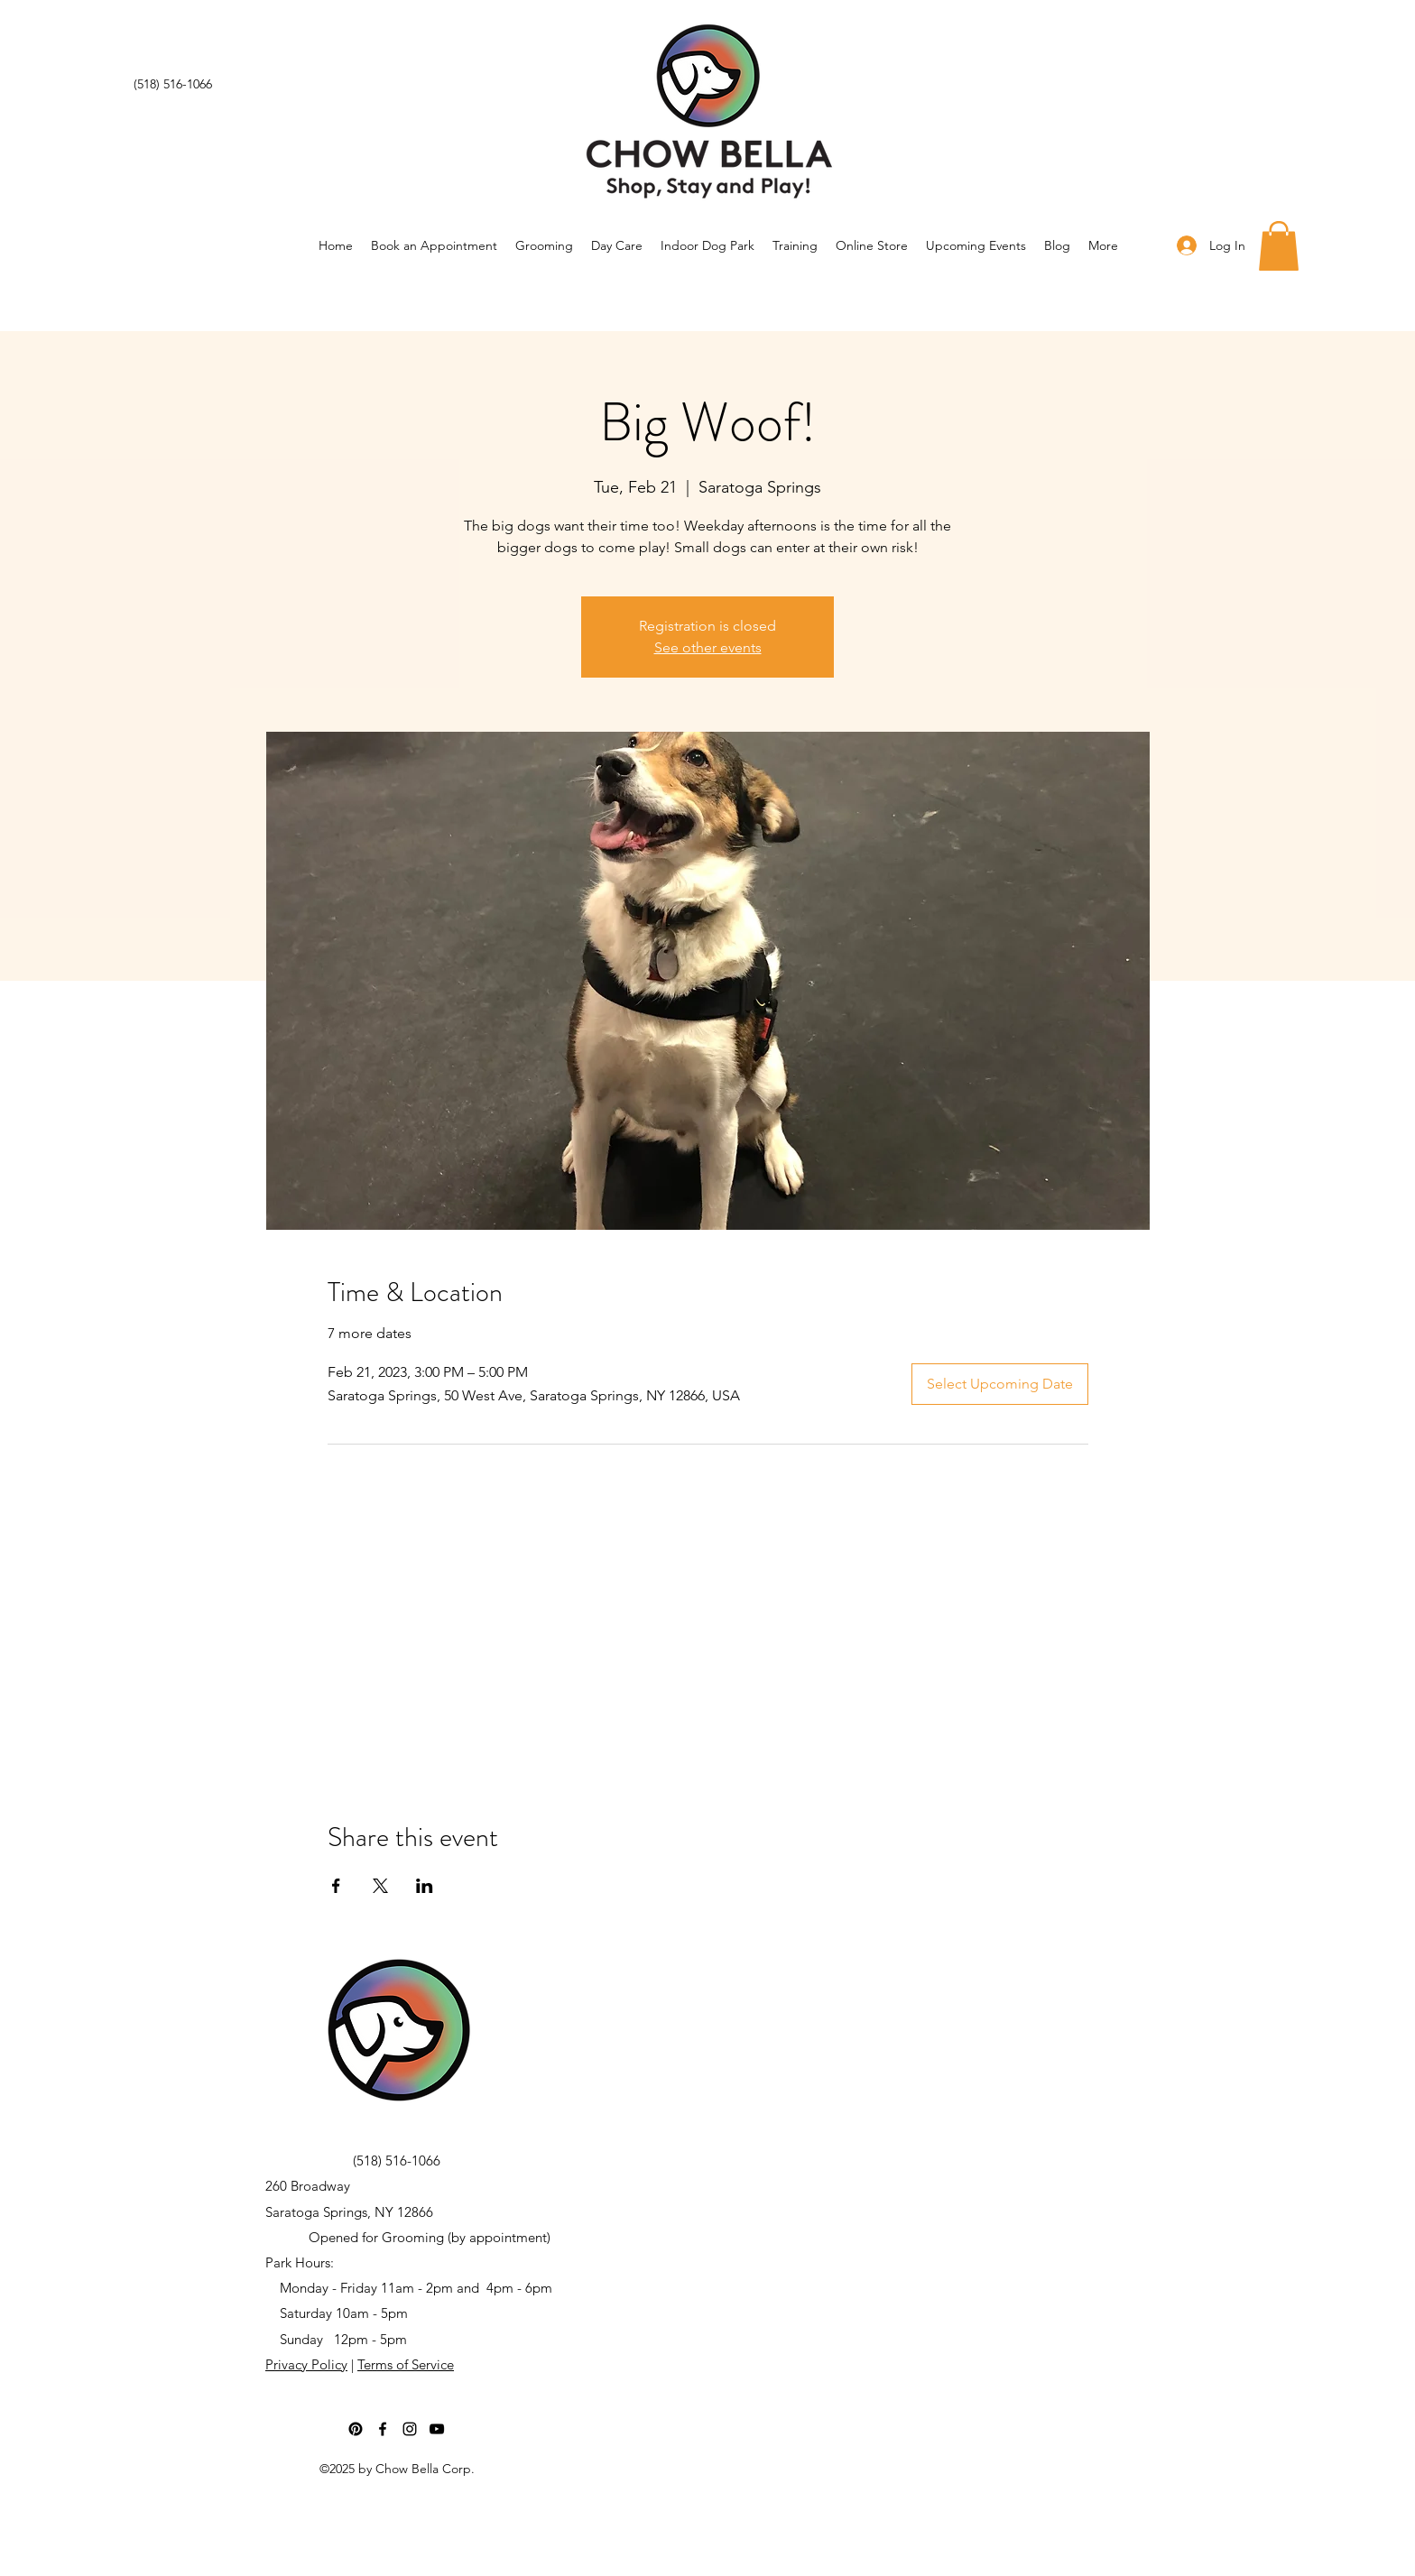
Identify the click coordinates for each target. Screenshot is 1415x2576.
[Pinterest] (356, 2429)
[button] (1278, 246)
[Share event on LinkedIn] (424, 1886)
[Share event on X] (380, 1886)
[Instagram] (410, 2429)
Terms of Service (405, 2364)
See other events (708, 647)
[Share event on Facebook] (336, 1886)
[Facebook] (383, 2429)
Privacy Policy (306, 2364)
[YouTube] (437, 2429)
